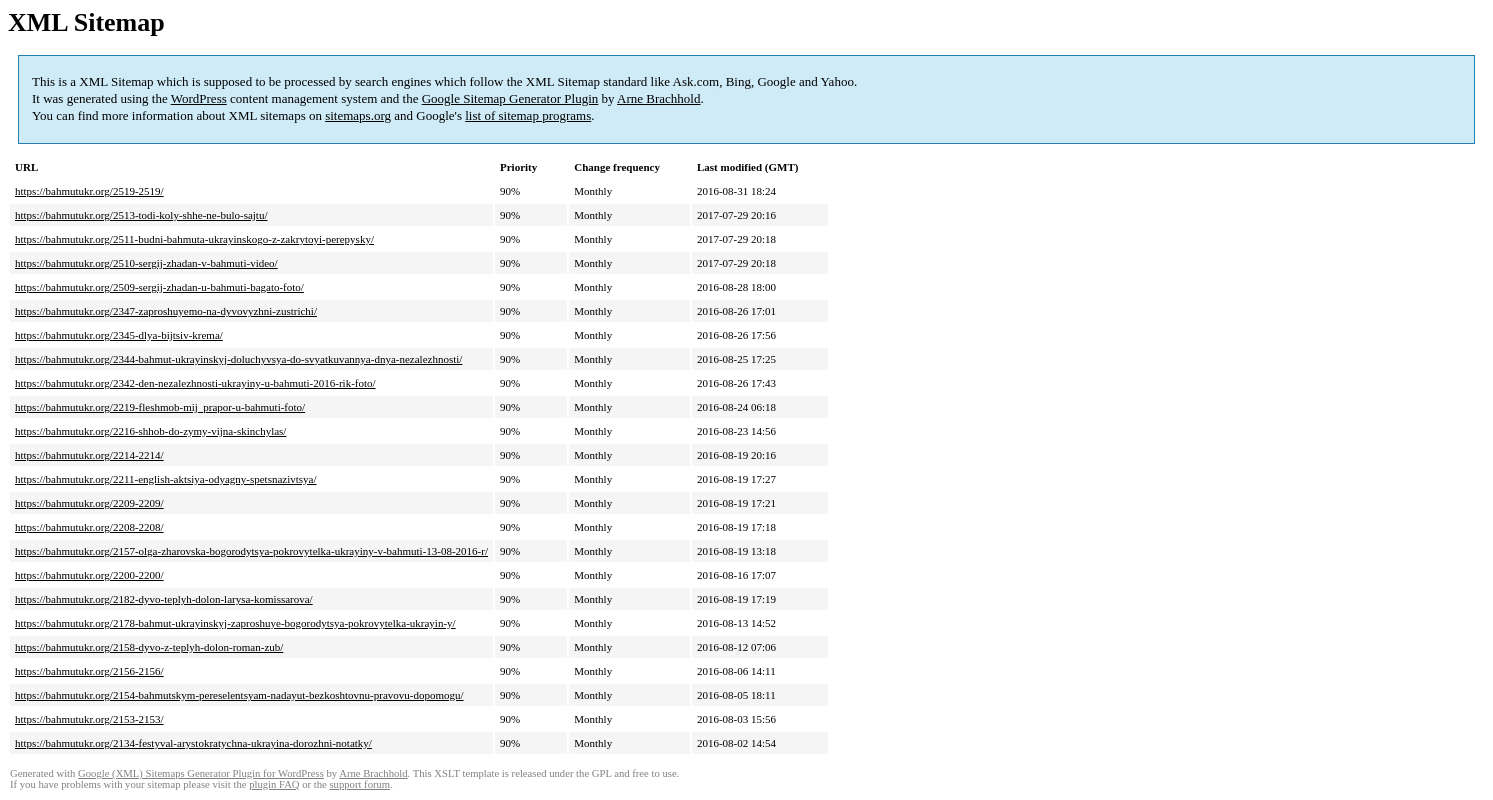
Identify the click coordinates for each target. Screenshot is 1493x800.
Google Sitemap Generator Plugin (510, 98)
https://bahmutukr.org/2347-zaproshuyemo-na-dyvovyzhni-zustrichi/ (166, 311)
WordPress (199, 98)
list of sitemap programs (528, 115)
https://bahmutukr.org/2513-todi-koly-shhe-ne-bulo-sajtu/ (141, 215)
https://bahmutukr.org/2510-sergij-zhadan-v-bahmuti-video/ (146, 263)
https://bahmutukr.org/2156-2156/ (89, 671)
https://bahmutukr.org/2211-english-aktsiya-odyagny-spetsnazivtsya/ (166, 479)
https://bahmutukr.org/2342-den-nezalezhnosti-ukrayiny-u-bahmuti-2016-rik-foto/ (195, 383)
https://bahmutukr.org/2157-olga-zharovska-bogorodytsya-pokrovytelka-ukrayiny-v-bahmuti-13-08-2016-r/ (251, 551)
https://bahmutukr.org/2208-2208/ (89, 527)
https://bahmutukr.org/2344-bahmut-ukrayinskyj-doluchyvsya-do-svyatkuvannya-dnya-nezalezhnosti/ (238, 359)
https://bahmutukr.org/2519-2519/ (89, 191)
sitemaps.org (358, 115)
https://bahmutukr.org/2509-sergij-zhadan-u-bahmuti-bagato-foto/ (159, 287)
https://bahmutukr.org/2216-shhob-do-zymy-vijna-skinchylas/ (150, 431)
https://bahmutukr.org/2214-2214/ (89, 455)
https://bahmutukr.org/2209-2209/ (89, 503)
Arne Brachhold (658, 98)
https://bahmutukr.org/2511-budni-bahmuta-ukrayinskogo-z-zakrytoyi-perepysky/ (194, 239)
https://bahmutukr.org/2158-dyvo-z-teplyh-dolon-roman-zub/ (149, 647)
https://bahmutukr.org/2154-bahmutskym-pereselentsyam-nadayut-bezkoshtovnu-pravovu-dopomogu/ (239, 695)
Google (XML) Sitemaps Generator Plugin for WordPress (201, 773)
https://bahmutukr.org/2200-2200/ (89, 575)
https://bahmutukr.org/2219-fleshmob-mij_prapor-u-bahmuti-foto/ (160, 407)
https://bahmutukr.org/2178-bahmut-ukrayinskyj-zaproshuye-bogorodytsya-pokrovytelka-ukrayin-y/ (235, 623)
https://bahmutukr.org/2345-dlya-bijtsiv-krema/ (119, 335)
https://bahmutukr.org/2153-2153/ (89, 719)
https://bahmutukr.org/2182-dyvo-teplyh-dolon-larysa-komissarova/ (164, 599)
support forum (359, 784)
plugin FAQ (274, 784)
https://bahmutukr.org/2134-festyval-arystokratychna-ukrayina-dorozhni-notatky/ (193, 743)
